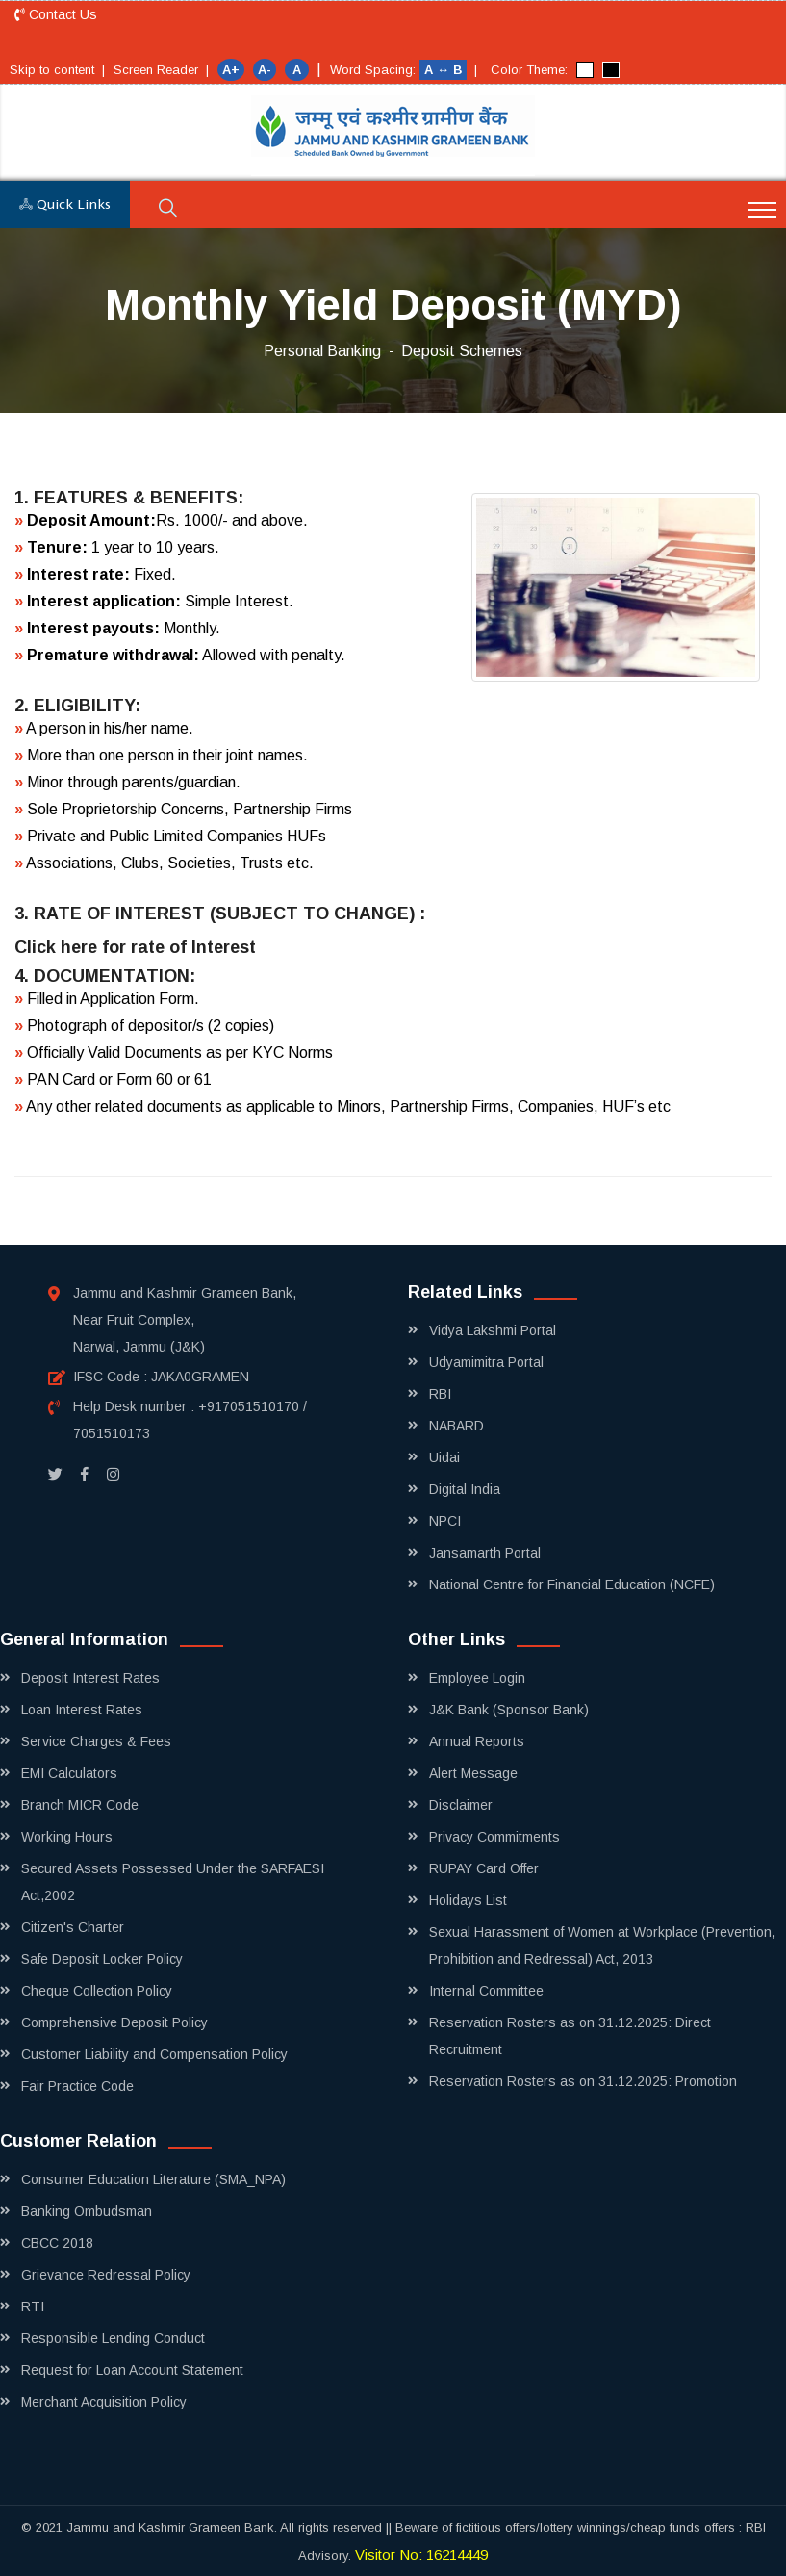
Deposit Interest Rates (90, 1678)
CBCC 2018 (57, 2243)
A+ (231, 70)
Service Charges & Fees (96, 1741)
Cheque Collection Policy (96, 1990)
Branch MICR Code (80, 1805)
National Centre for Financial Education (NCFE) (572, 1584)
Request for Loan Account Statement (132, 2370)
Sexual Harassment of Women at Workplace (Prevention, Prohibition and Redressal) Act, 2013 (602, 1945)
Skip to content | (57, 70)
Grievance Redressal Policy (105, 2274)
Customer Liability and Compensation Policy (154, 2054)
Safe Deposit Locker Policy (102, 1959)
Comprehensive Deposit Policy (114, 2022)
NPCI (445, 1521)
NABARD (456, 1425)
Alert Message (473, 1773)
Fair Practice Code (77, 2086)
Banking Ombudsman (86, 2211)
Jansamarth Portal (485, 1552)
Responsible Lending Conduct (113, 2338)
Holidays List (468, 1900)
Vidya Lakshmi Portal (492, 1330)
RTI (32, 2306)
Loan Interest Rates (81, 1709)
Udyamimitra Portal (486, 1362)
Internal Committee (486, 1990)
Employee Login (477, 1678)
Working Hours (67, 1836)
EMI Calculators (69, 1773)
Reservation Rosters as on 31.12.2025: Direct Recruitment (570, 2036)
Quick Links (65, 205)
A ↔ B (445, 70)
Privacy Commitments (494, 1836)
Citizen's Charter (72, 1927)
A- (264, 70)
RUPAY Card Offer (484, 1868)
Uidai (444, 1457)
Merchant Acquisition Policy (104, 2401)
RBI (440, 1394)
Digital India (464, 1489)
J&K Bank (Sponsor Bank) (509, 1709)
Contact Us (55, 14)
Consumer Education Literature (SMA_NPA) (153, 2179)
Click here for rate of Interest (135, 947)
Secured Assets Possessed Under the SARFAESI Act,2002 (172, 1882)
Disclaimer (461, 1805)
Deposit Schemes (461, 351)
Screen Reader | (161, 70)
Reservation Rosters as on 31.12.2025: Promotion (583, 2081)
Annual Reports (476, 1741)
